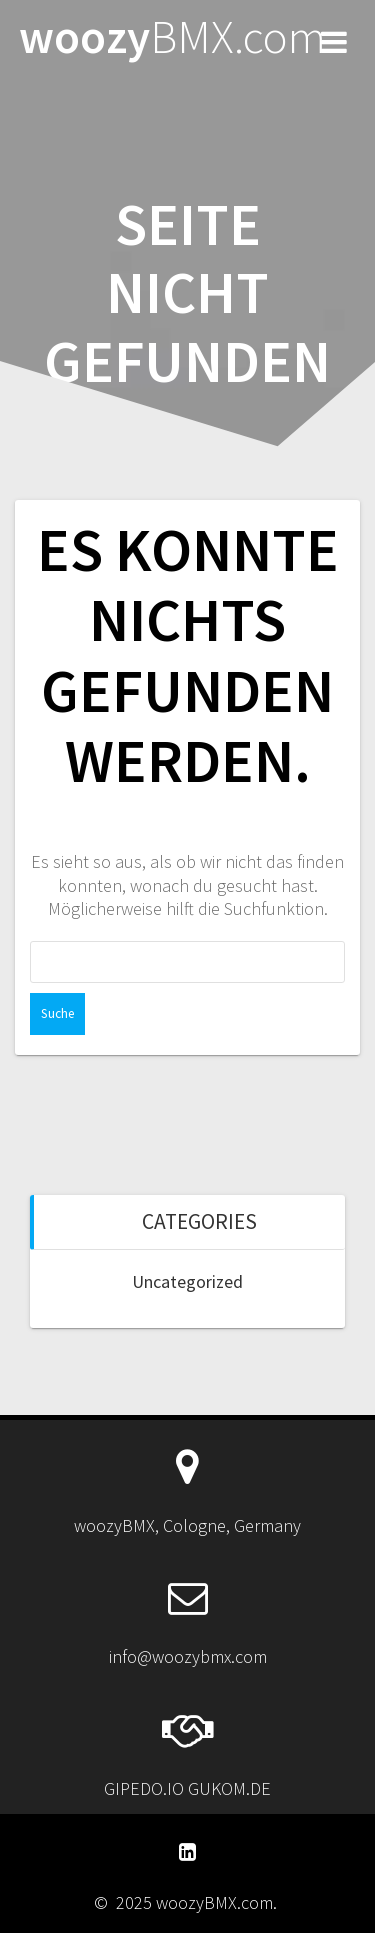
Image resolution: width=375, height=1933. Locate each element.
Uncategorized (187, 1281)
